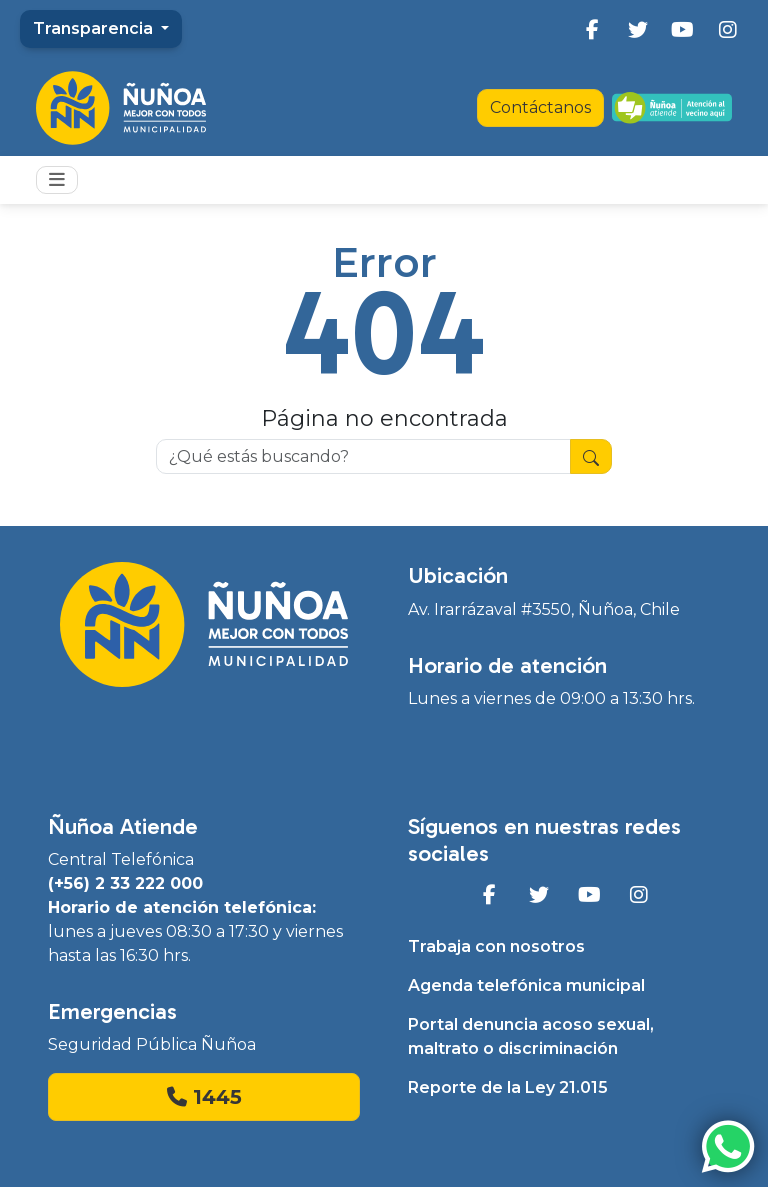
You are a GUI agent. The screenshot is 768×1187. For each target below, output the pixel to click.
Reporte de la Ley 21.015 (508, 1087)
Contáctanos (540, 107)
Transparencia (95, 28)
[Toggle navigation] (57, 180)
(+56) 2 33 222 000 (125, 883)
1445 (204, 1097)
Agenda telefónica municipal (526, 985)
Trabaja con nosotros (496, 946)
